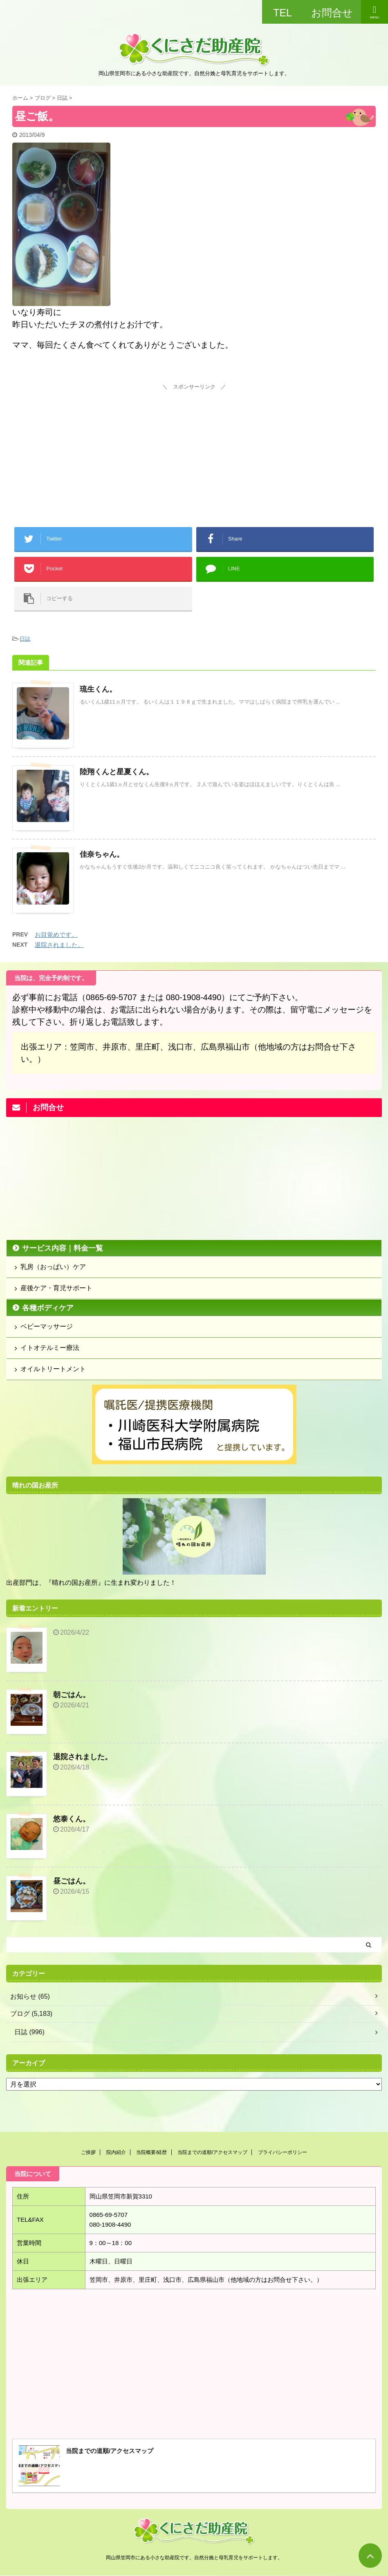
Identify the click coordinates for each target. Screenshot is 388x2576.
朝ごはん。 (71, 1695)
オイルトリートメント (53, 1368)
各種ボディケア (48, 1308)
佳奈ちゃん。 (102, 854)
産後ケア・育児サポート (56, 1288)
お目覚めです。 (56, 934)
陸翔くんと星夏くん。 (116, 772)
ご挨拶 (88, 2152)
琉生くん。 (98, 689)
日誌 (25, 639)
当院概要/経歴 (151, 2152)
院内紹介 (116, 2152)
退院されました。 (59, 944)
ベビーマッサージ (46, 1326)
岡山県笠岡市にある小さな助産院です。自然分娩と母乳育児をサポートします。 (194, 2557)
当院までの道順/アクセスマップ (212, 2152)
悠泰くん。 (71, 1819)
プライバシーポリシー (282, 2152)
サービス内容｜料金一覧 (62, 1248)
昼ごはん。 (71, 1881)
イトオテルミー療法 (49, 1347)
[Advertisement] (194, 444)
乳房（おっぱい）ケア (53, 1266)
